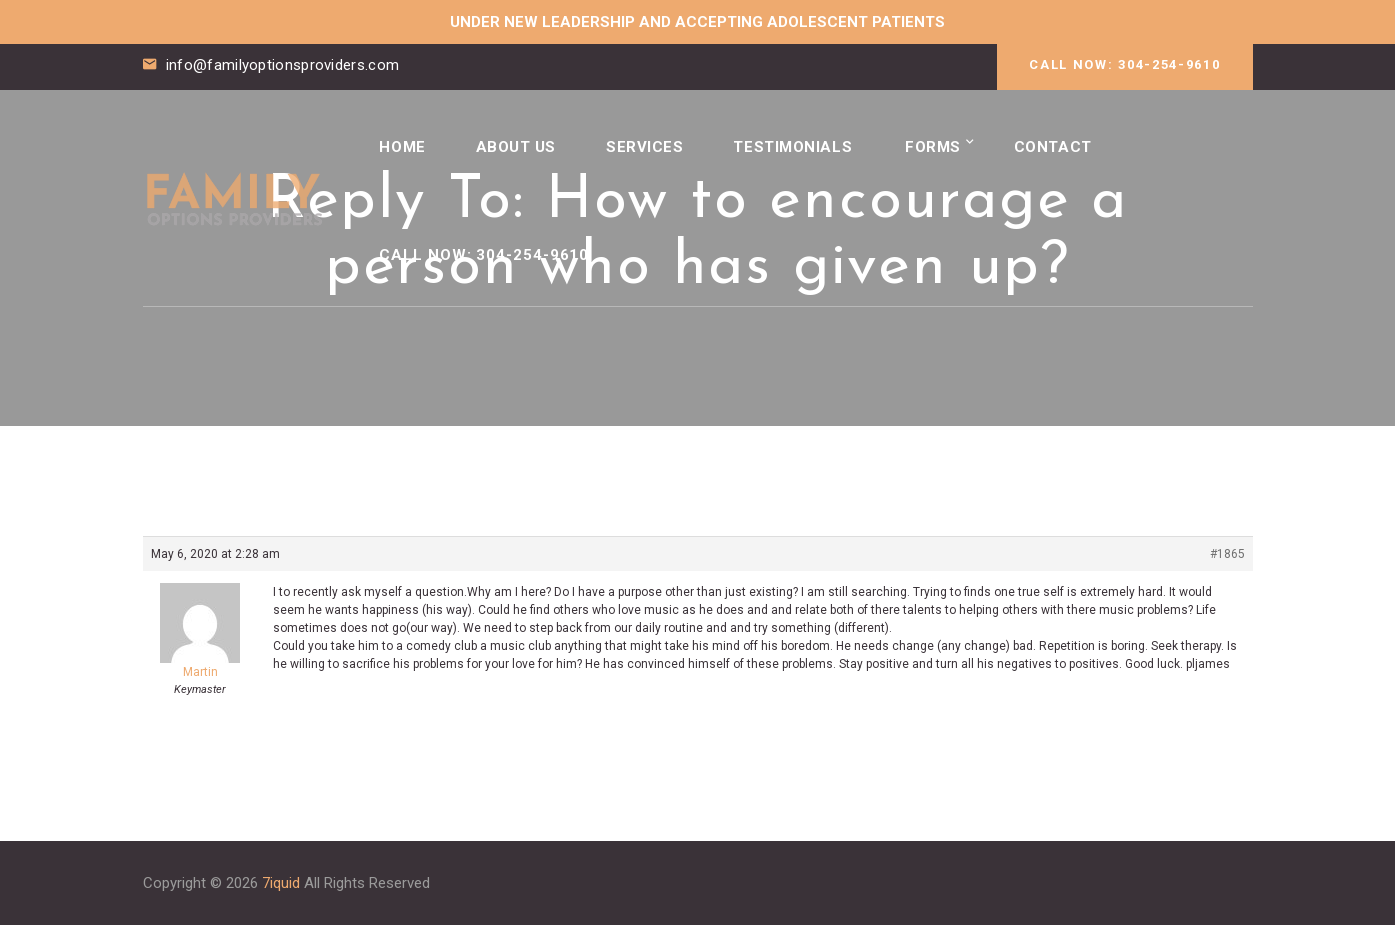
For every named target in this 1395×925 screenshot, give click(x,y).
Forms (945, 142)
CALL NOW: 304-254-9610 (1124, 64)
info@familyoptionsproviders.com (282, 65)
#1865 (1227, 554)
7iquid (281, 883)
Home (403, 142)
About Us (518, 142)
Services (650, 142)
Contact (1067, 142)
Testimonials (801, 142)
